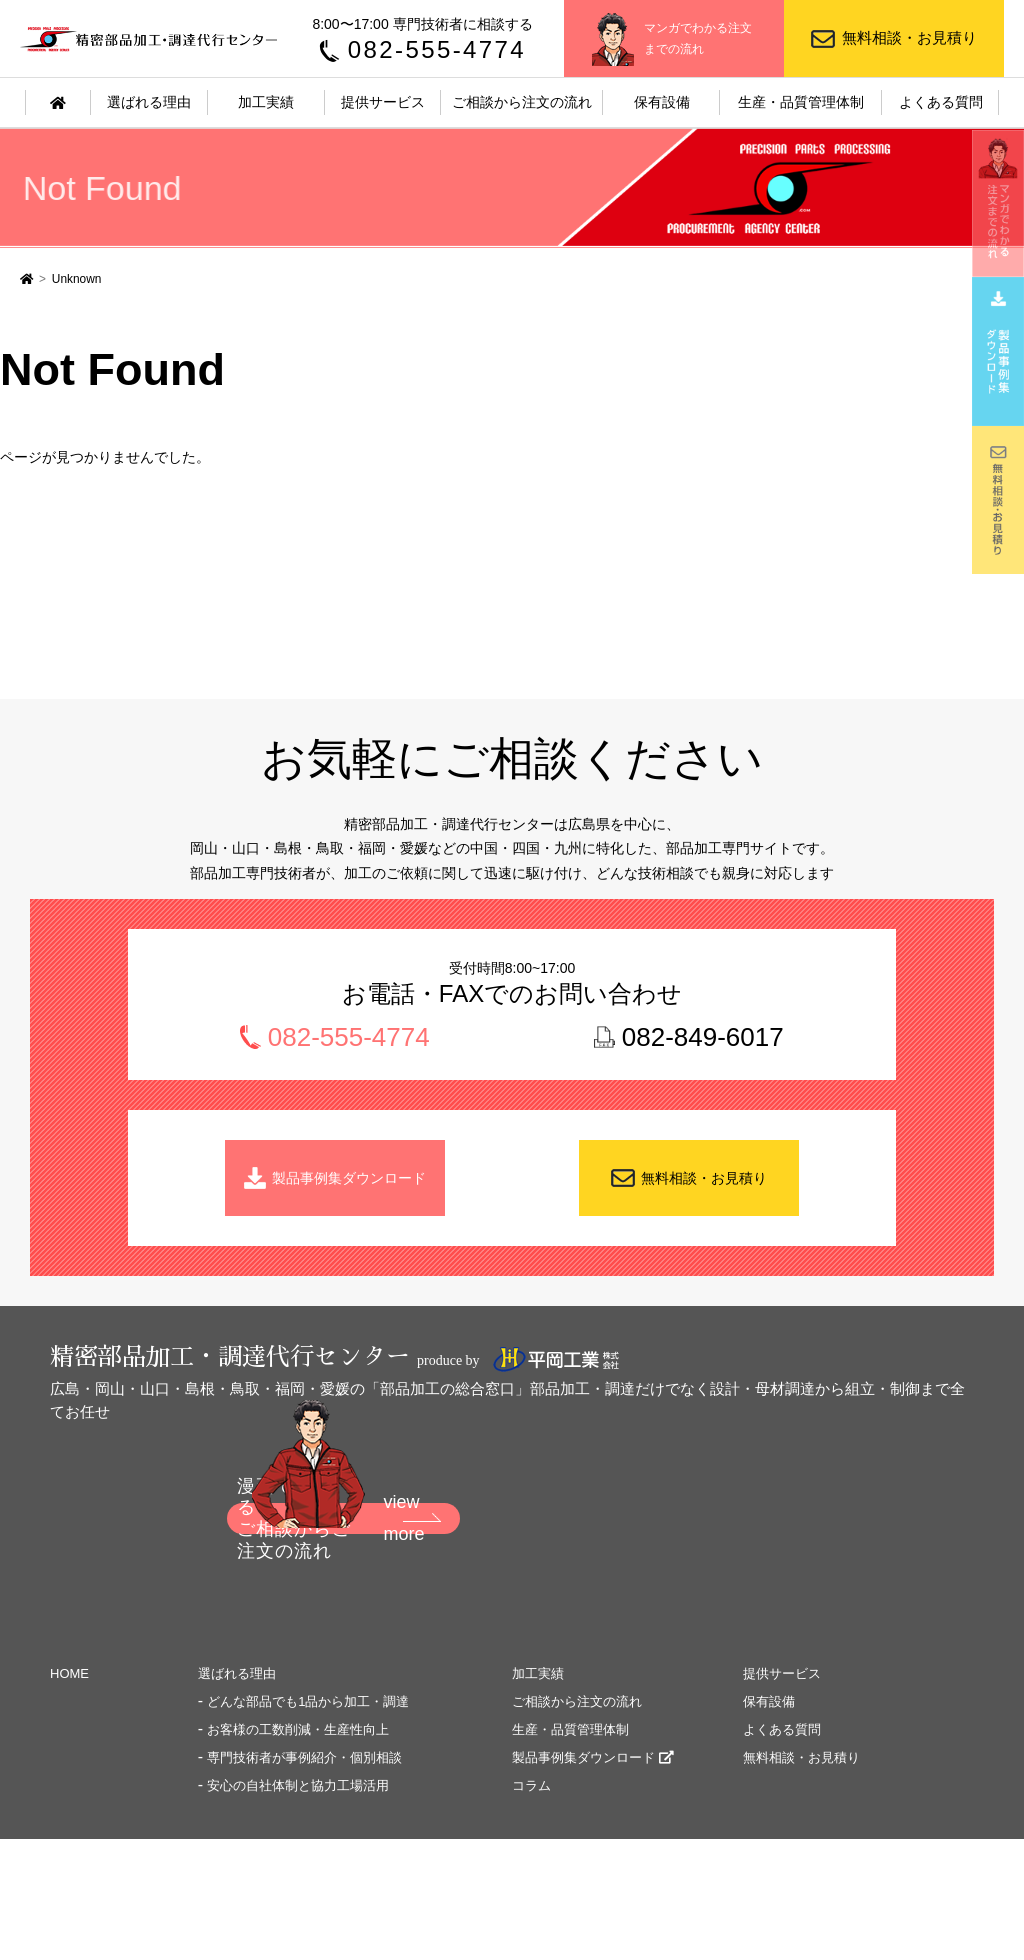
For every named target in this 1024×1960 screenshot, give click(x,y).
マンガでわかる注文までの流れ (698, 38)
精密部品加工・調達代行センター (150, 38)
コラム (531, 1786)
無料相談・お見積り (909, 37)
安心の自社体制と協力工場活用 (298, 1786)
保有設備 (662, 102)
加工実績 (266, 102)
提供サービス (383, 102)
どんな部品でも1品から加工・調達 (308, 1702)
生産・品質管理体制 (801, 102)
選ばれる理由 (149, 102)
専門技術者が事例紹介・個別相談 (304, 1758)
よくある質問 (941, 102)
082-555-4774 (437, 49)
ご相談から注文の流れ (522, 102)
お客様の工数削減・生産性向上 (298, 1730)
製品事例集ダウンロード (350, 1178)
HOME (69, 1674)
